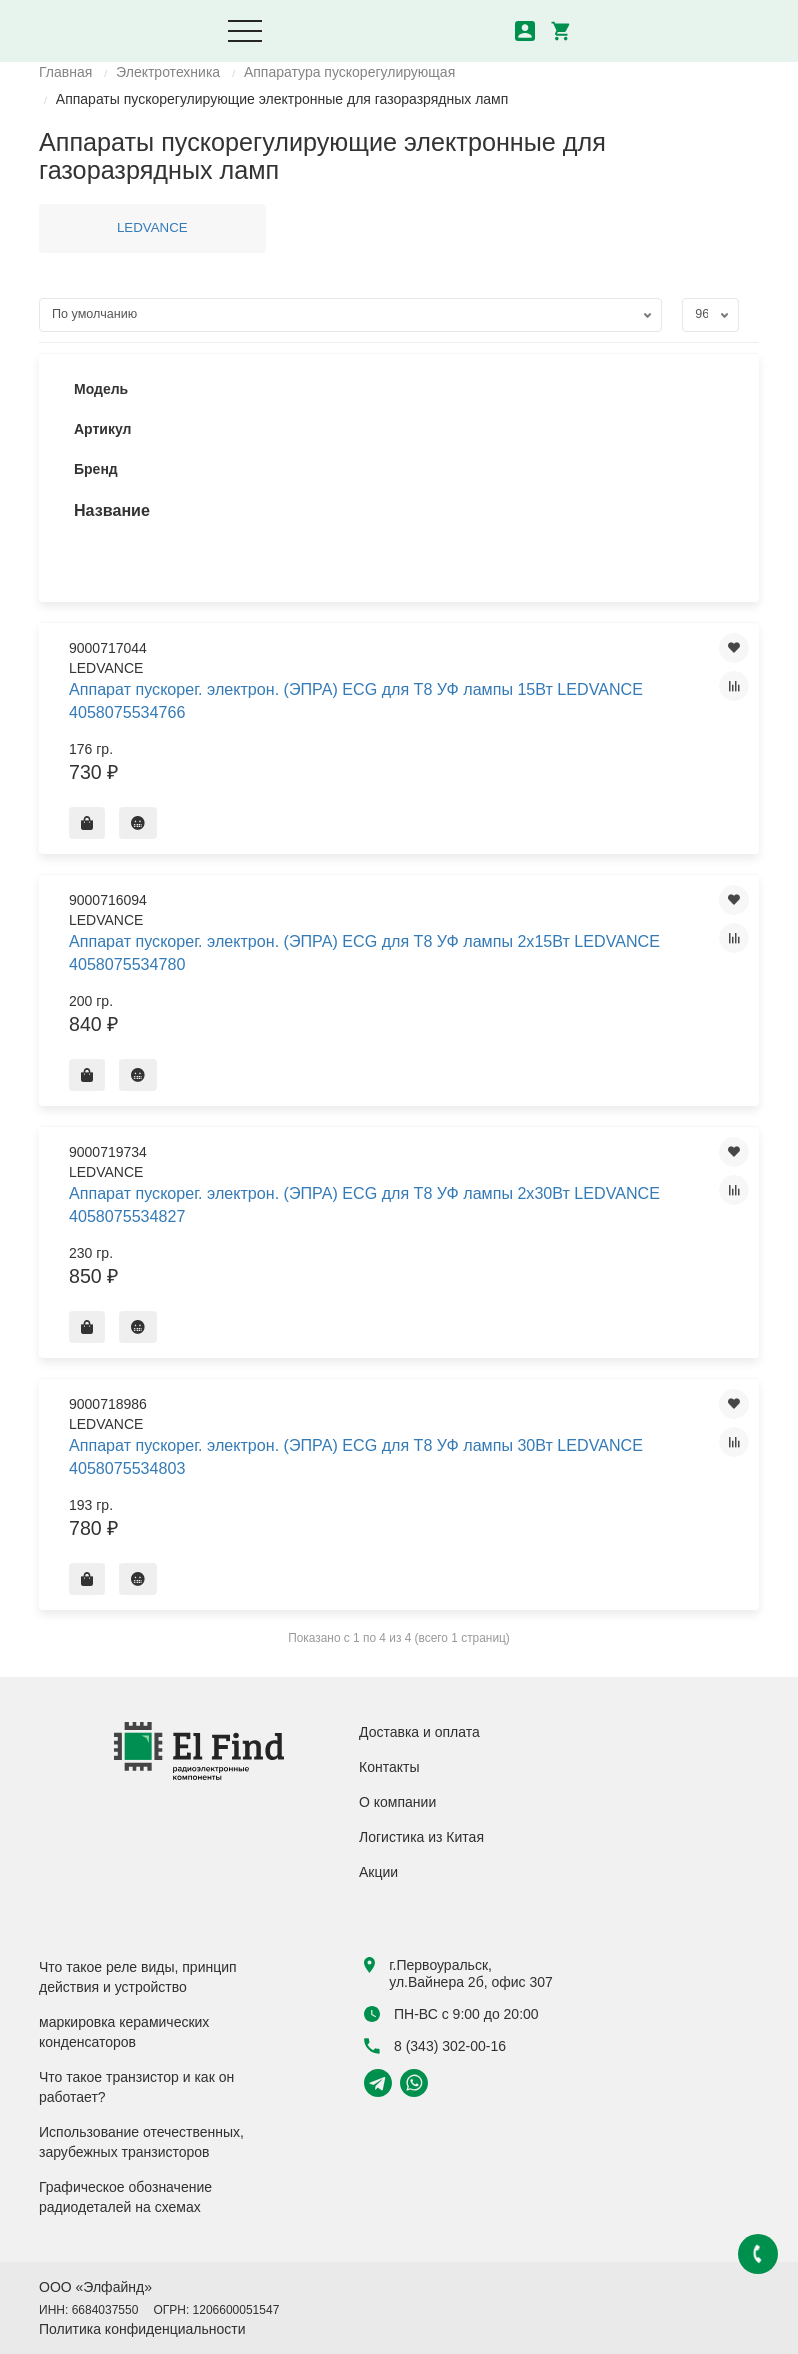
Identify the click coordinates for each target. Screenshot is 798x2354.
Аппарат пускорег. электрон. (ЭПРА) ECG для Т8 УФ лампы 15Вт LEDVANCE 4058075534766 (356, 700)
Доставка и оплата (419, 1732)
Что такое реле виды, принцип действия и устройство (138, 1977)
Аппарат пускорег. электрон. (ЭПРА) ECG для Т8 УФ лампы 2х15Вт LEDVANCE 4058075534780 (364, 952)
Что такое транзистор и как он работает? (136, 2087)
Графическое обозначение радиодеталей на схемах (125, 2197)
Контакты (389, 1767)
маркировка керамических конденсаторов (124, 2032)
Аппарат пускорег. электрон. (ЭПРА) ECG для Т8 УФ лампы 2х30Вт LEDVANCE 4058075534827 (364, 1204)
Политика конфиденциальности (142, 2329)
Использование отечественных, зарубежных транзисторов (141, 2142)
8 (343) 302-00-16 (435, 2046)
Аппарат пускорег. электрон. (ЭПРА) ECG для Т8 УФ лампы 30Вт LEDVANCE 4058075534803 (356, 1456)
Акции (378, 1872)
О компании (397, 1802)
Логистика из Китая (421, 1837)
